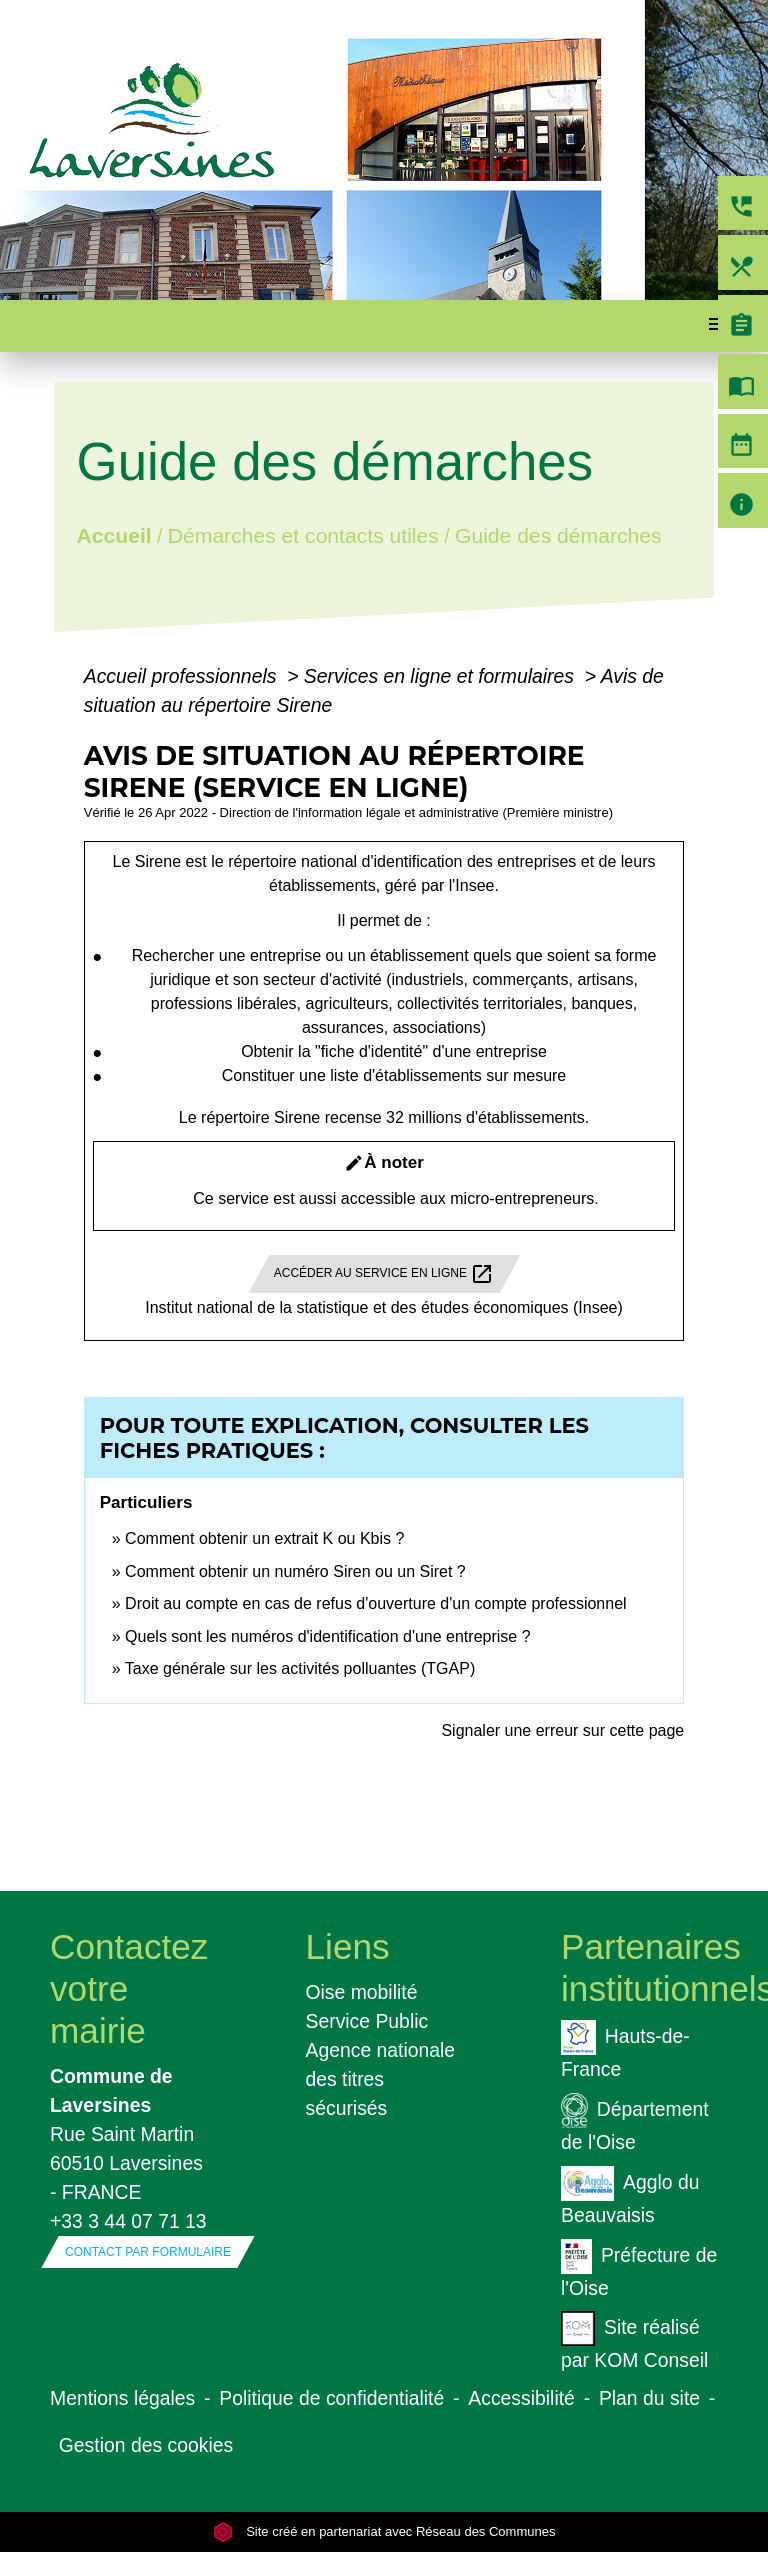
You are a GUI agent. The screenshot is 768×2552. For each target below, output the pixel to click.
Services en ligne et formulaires (441, 676)
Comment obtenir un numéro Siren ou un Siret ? (295, 1571)
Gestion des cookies (146, 2445)
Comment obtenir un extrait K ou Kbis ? (264, 1538)
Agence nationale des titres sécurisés (381, 2079)
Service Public (367, 2021)
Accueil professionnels (183, 676)
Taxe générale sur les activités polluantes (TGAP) (300, 1668)
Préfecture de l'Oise (639, 2269)
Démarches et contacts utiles (303, 535)
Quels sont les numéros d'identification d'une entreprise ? (327, 1636)
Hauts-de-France (625, 2050)
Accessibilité (521, 2398)
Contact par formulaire (148, 2252)
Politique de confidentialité (331, 2398)
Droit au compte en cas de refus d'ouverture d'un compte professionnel (376, 1603)
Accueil (113, 535)
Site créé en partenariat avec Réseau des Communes (384, 2531)
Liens (348, 1946)
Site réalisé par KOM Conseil (634, 2341)
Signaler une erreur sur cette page (562, 1730)
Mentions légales (122, 2398)
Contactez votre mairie (128, 1988)
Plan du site (649, 2398)
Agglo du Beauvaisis (630, 2196)
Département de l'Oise (635, 2123)
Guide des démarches (558, 535)
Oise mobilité (362, 1992)
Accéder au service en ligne (384, 1274)
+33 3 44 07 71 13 (128, 2221)
